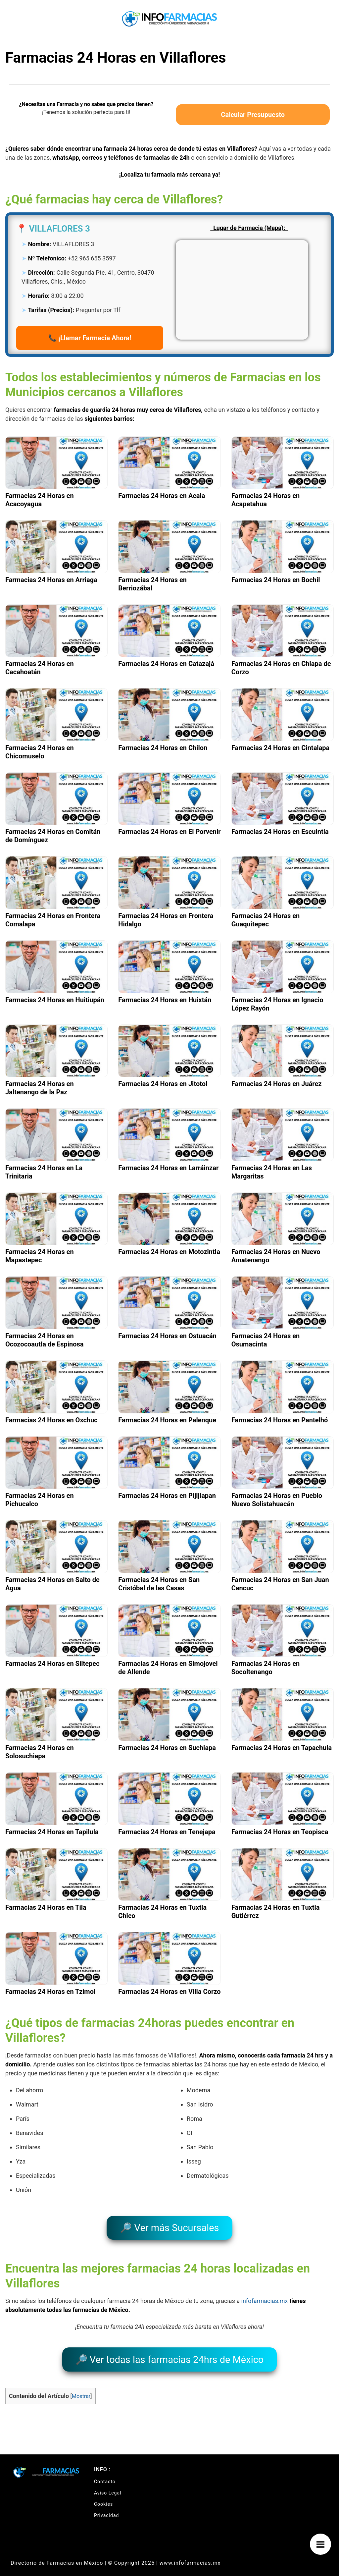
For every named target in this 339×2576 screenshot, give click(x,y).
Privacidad (106, 2505)
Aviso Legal (107, 2483)
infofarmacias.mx (264, 2296)
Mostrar (81, 2387)
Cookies (103, 2494)
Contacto (105, 2472)
